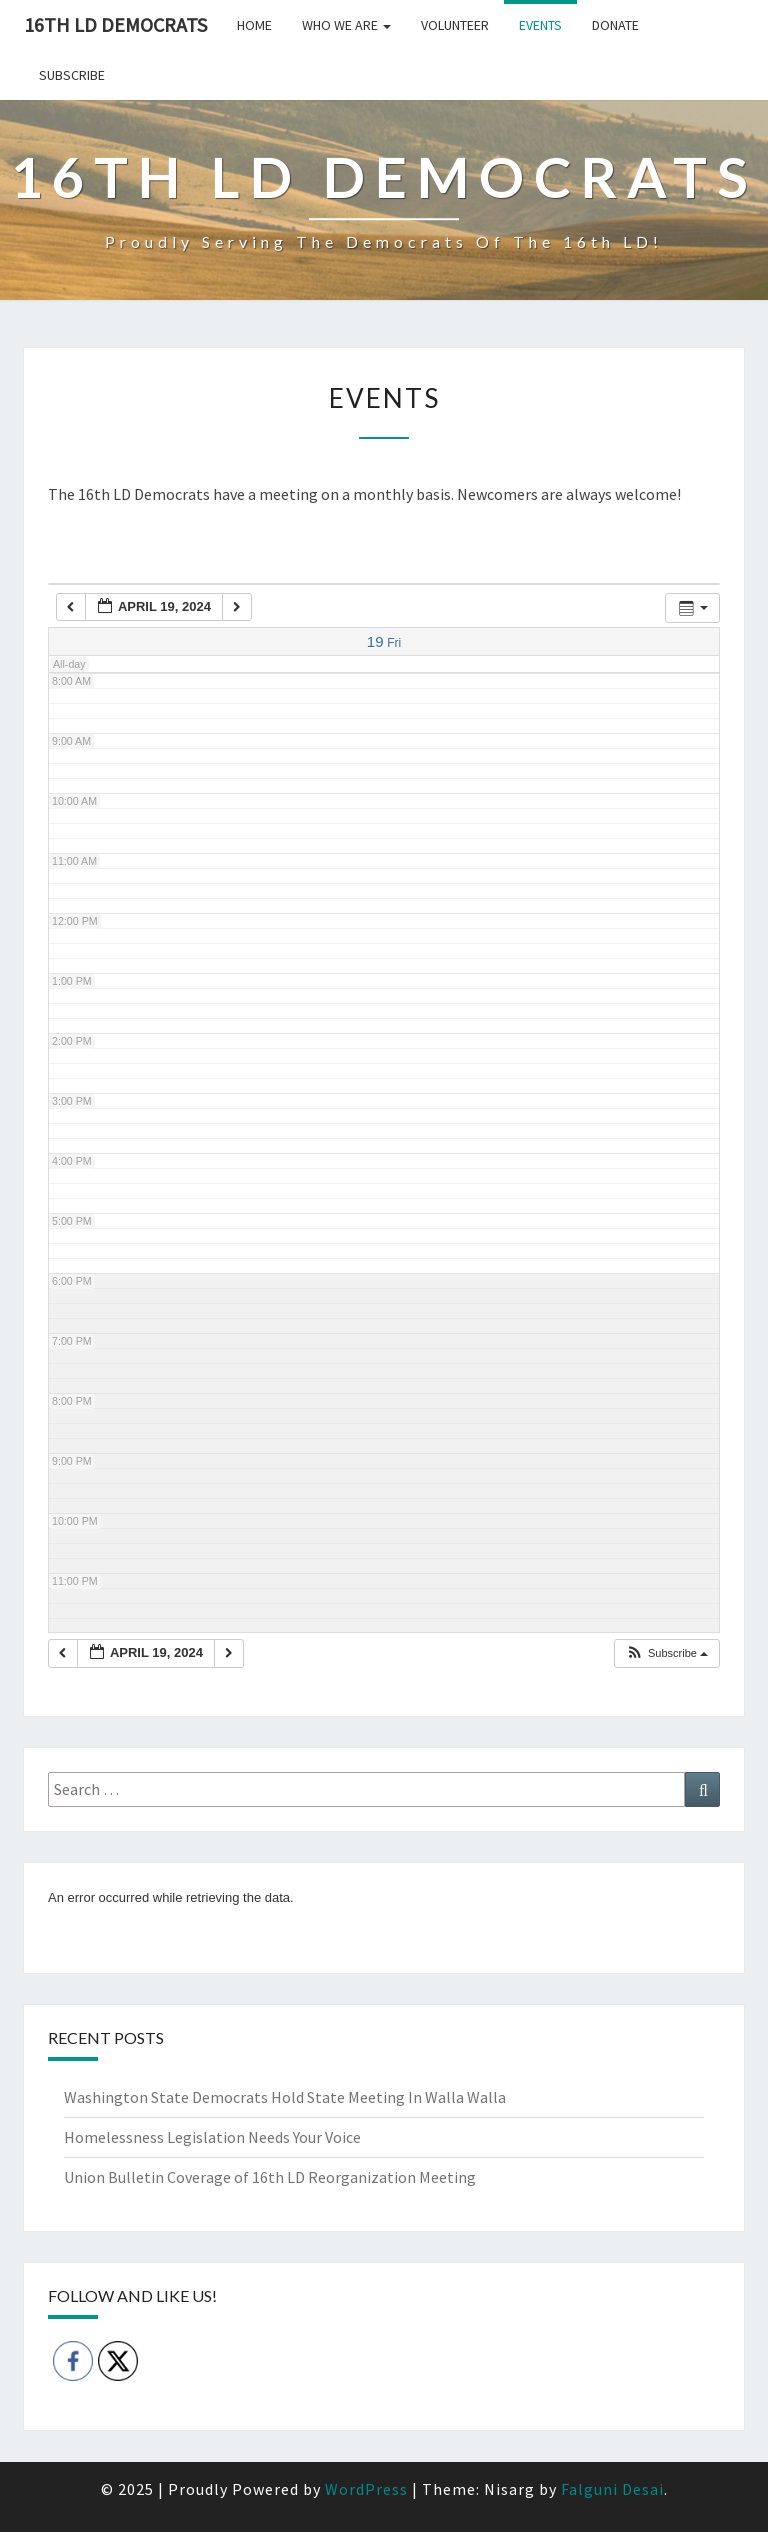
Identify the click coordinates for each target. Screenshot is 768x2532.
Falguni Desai (612, 2489)
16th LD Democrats (115, 24)
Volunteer (455, 25)
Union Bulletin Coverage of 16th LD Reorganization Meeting (270, 2177)
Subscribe (72, 75)
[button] (666, 1653)
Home (254, 25)
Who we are (346, 25)
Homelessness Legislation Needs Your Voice (212, 2137)
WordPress (366, 2489)
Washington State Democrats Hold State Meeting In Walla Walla (285, 2097)
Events (540, 25)
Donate (615, 25)
